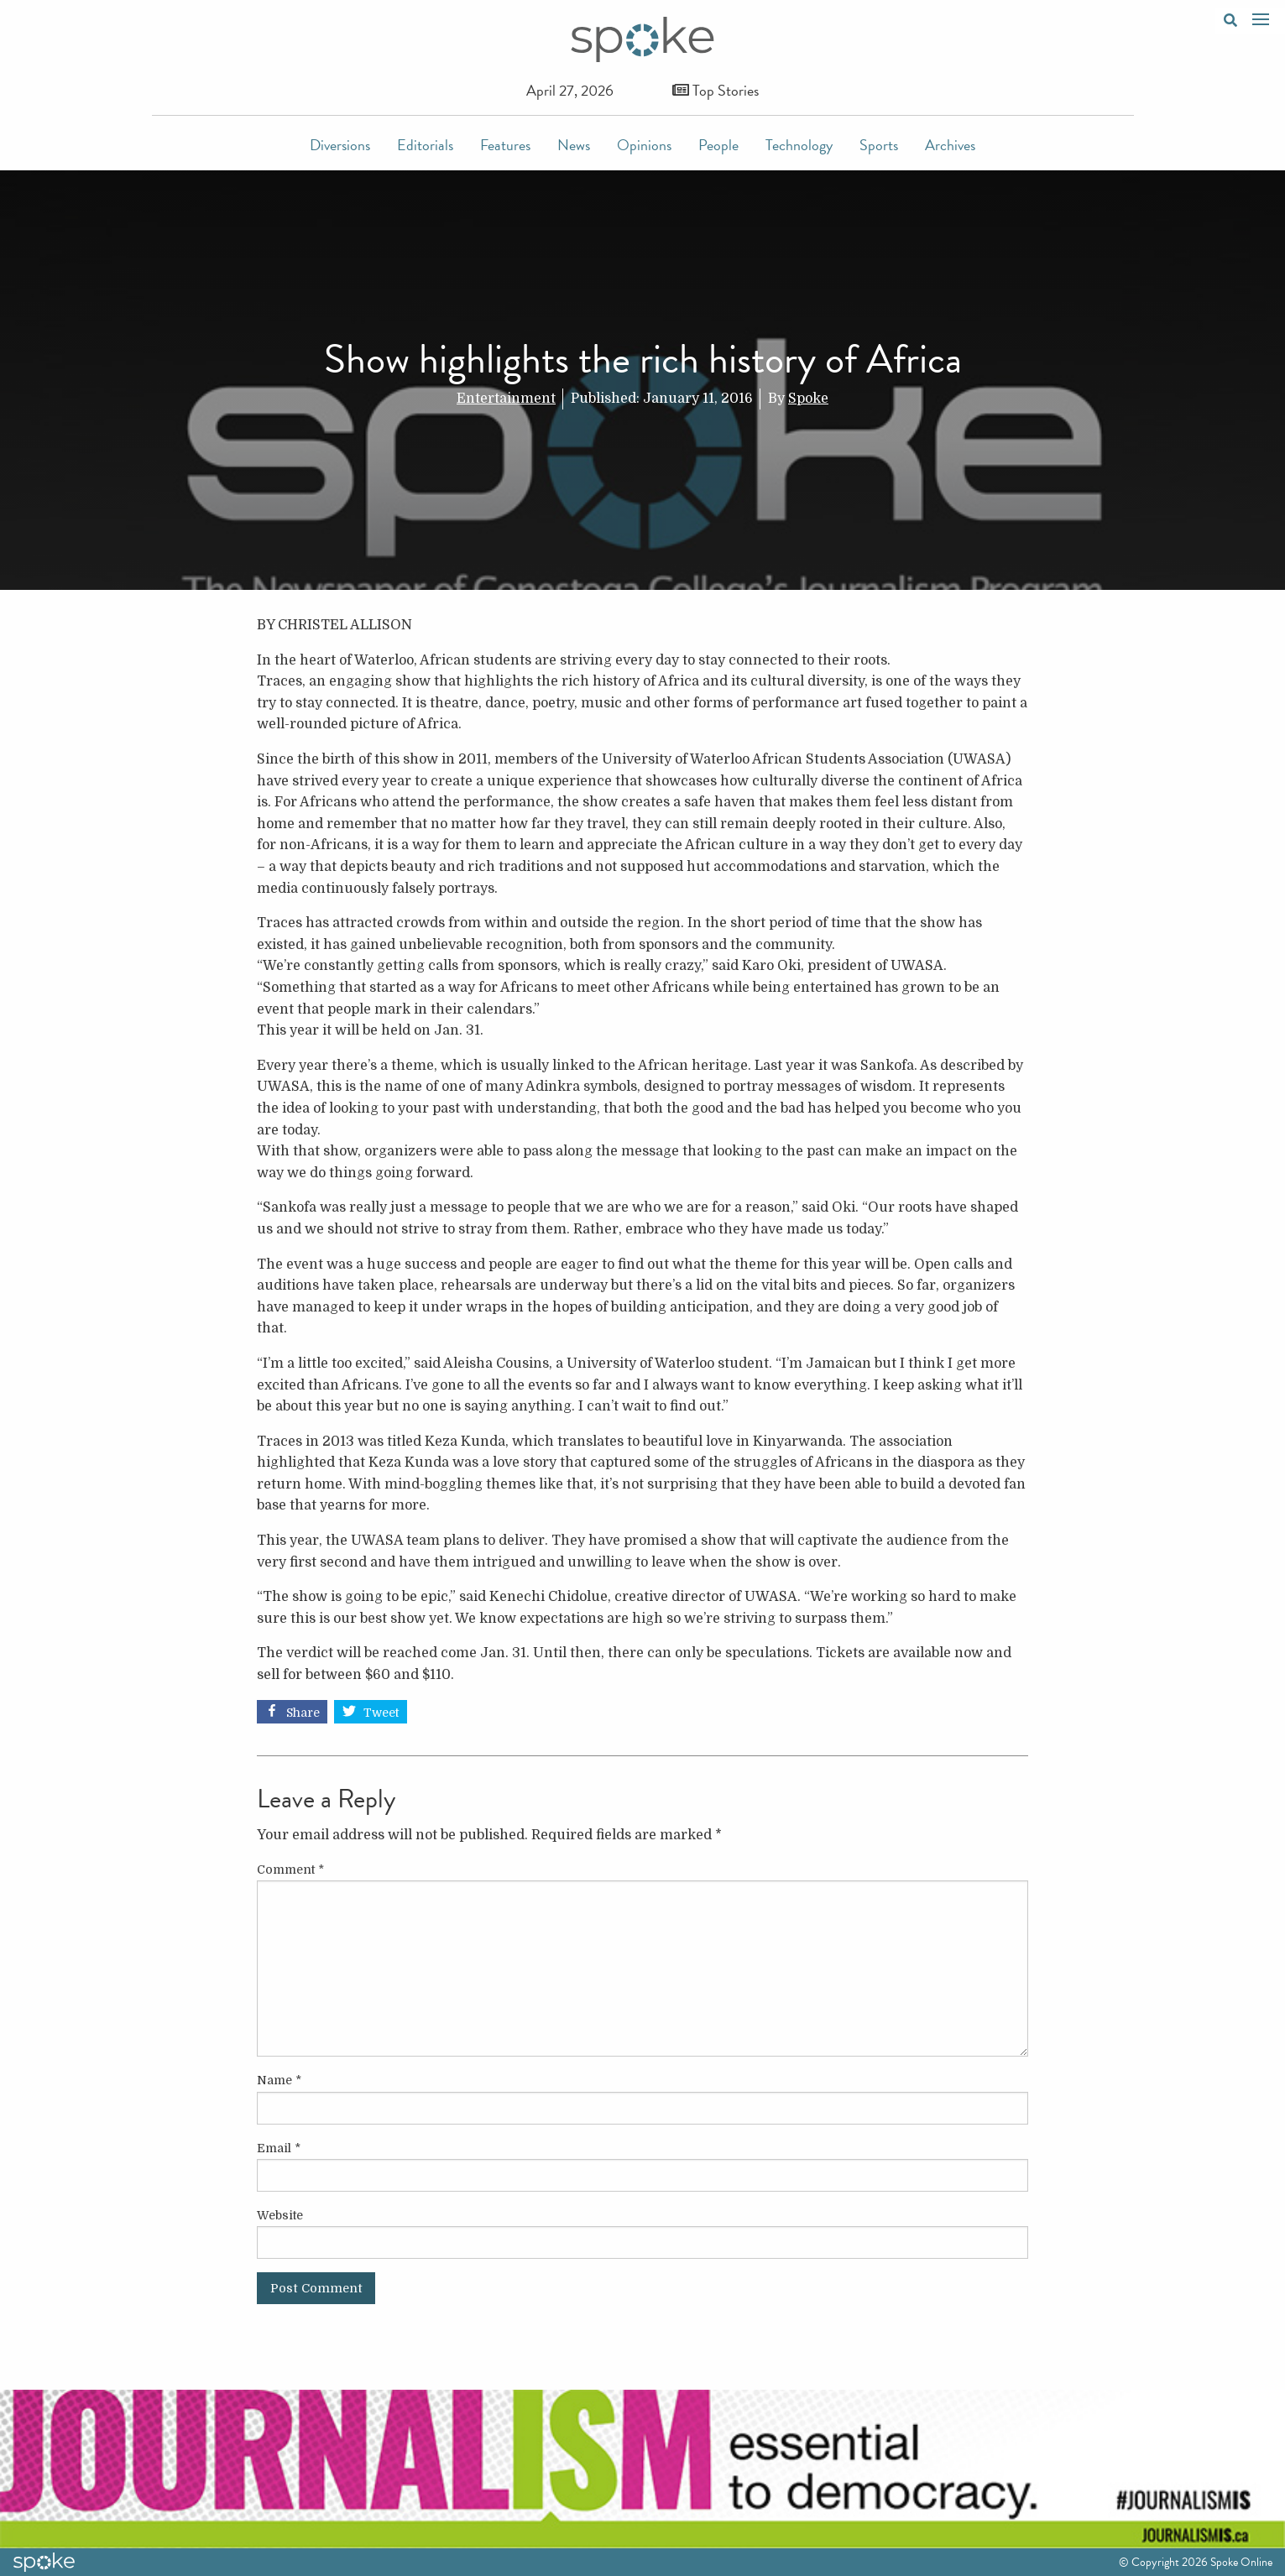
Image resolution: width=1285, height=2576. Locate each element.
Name (279, 2080)
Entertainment (506, 398)
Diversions (340, 144)
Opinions (644, 144)
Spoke (808, 398)
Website (280, 2215)
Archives (950, 144)
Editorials (425, 144)
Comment (290, 1869)
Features (505, 144)
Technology (799, 144)
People (718, 144)
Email (278, 2148)
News (573, 144)
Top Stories (715, 90)
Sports (878, 144)
